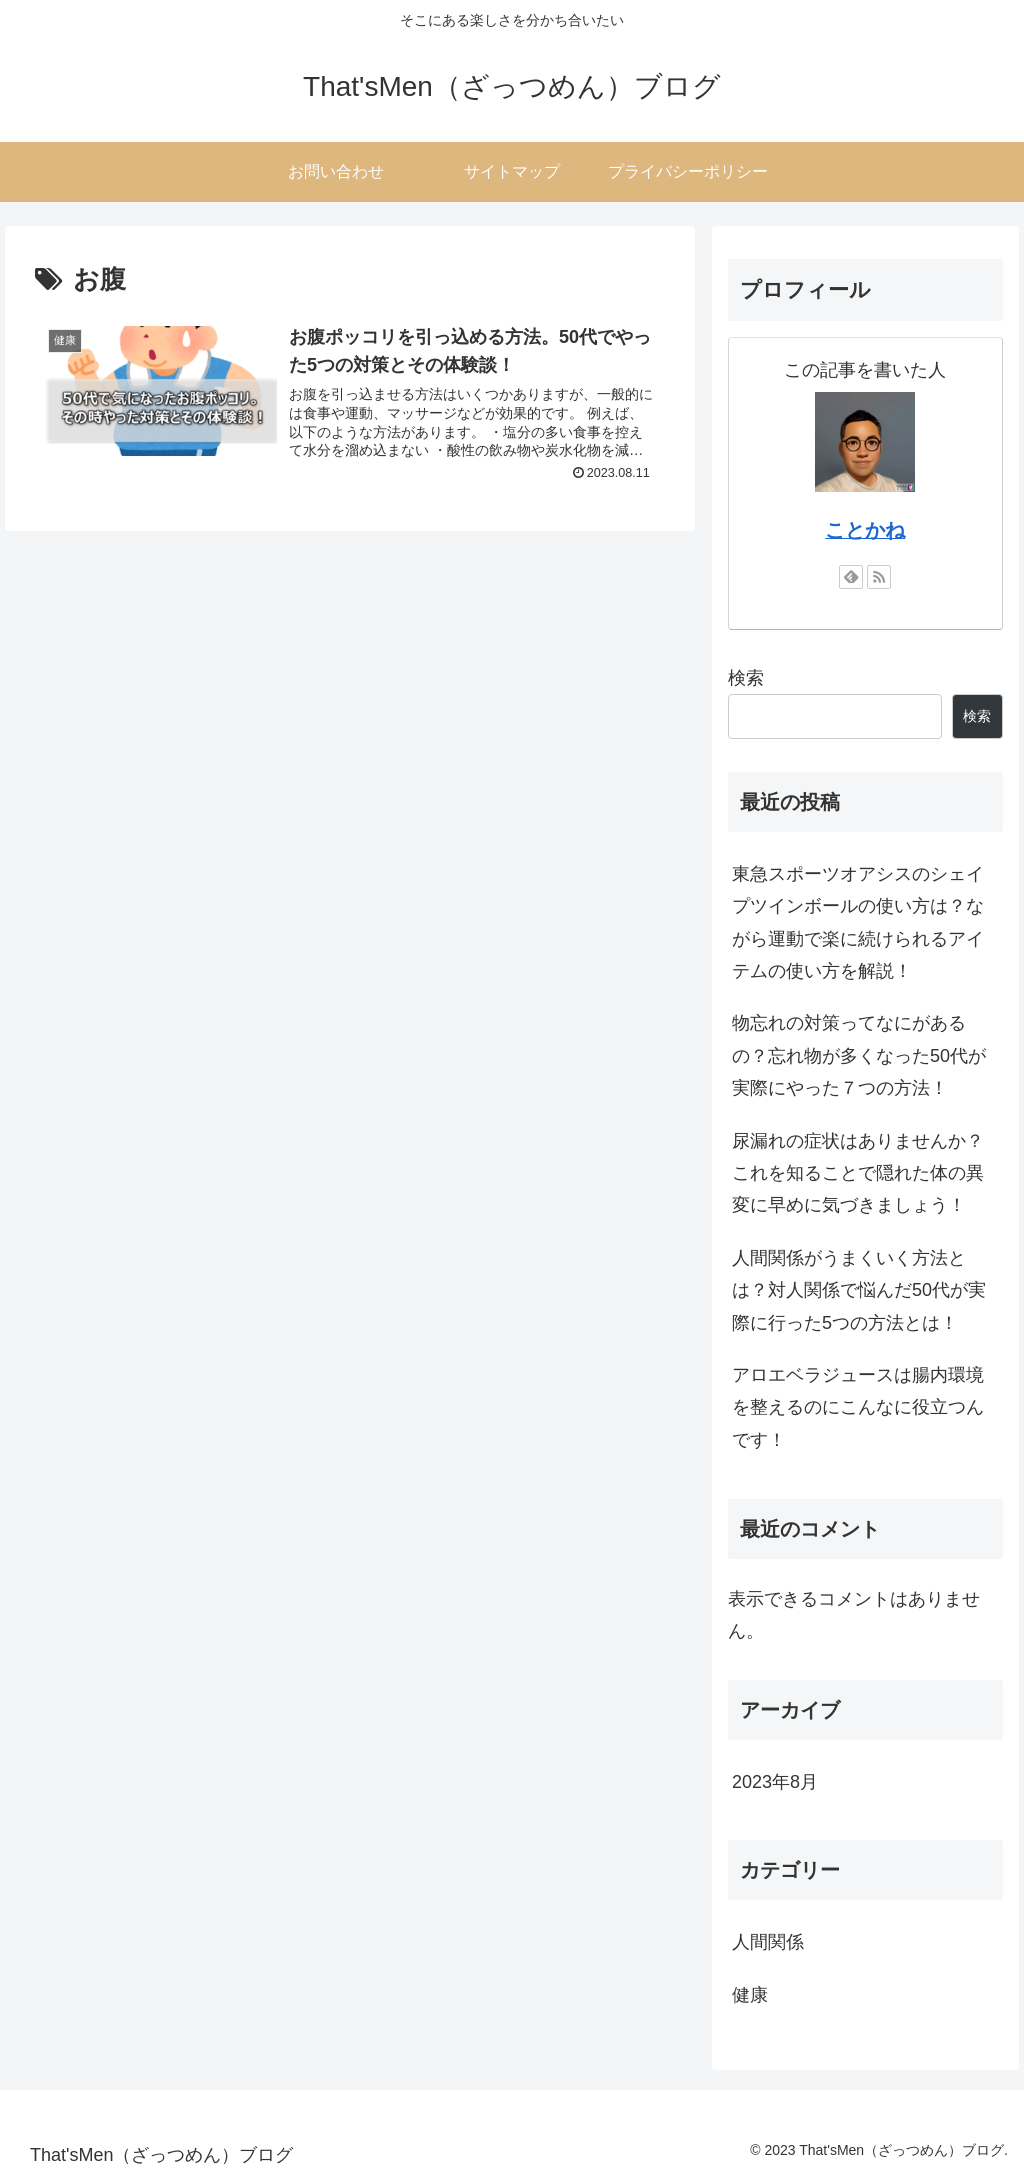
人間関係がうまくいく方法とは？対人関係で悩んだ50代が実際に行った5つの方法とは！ (859, 1290)
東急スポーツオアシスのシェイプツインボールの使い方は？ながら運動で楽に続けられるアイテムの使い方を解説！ (858, 922)
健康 (750, 1995)
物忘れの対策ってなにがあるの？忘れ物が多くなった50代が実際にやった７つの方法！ (859, 1055)
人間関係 (768, 1942)
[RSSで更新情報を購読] (879, 577)
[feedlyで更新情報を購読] (851, 577)
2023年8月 (775, 1782)
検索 (746, 678)
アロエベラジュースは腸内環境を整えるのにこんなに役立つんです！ (858, 1407)
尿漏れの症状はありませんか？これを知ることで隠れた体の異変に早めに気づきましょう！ (858, 1173)
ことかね (865, 530)
